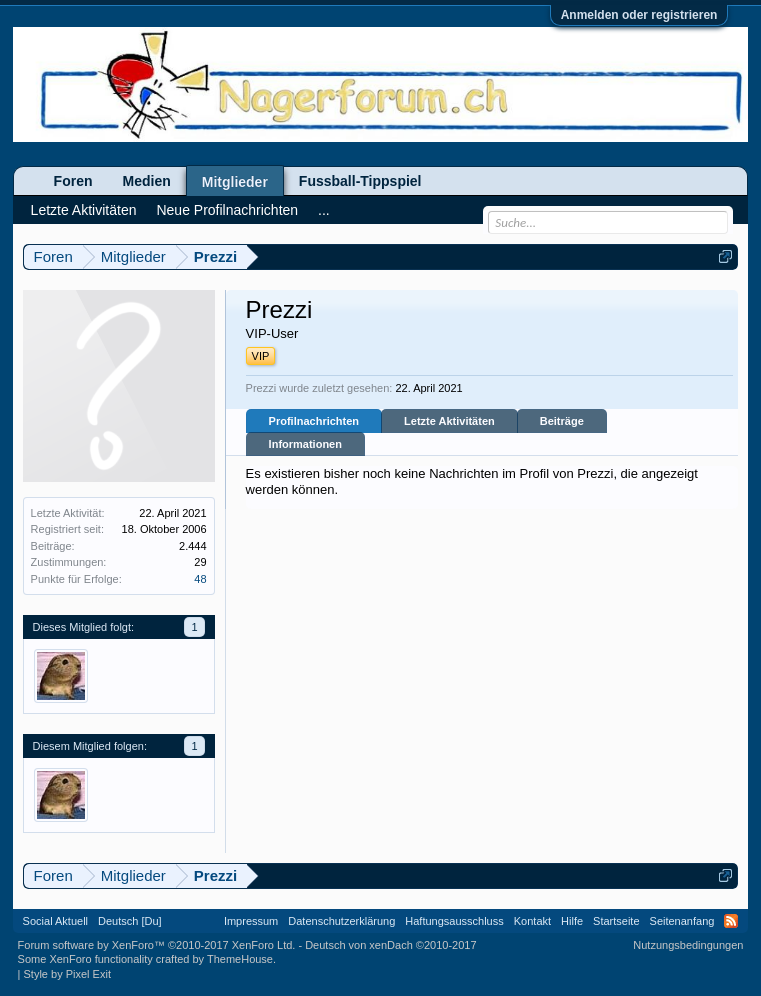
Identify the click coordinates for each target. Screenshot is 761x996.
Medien (147, 181)
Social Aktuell (55, 921)
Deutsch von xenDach (390, 945)
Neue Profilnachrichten (227, 210)
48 (200, 579)
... (324, 210)
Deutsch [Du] (130, 921)
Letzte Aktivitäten (449, 421)
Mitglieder (235, 182)
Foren (73, 181)
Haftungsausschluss (454, 921)
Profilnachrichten (314, 421)
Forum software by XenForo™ (157, 945)
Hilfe (572, 921)
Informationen (305, 444)
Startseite (616, 921)
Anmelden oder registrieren (639, 15)
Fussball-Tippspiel (360, 181)
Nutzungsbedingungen (688, 945)
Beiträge (562, 421)
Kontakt (532, 921)
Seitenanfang (682, 921)
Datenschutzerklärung (341, 921)
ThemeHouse (240, 959)
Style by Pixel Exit (67, 974)
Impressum (251, 921)
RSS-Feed (731, 921)
